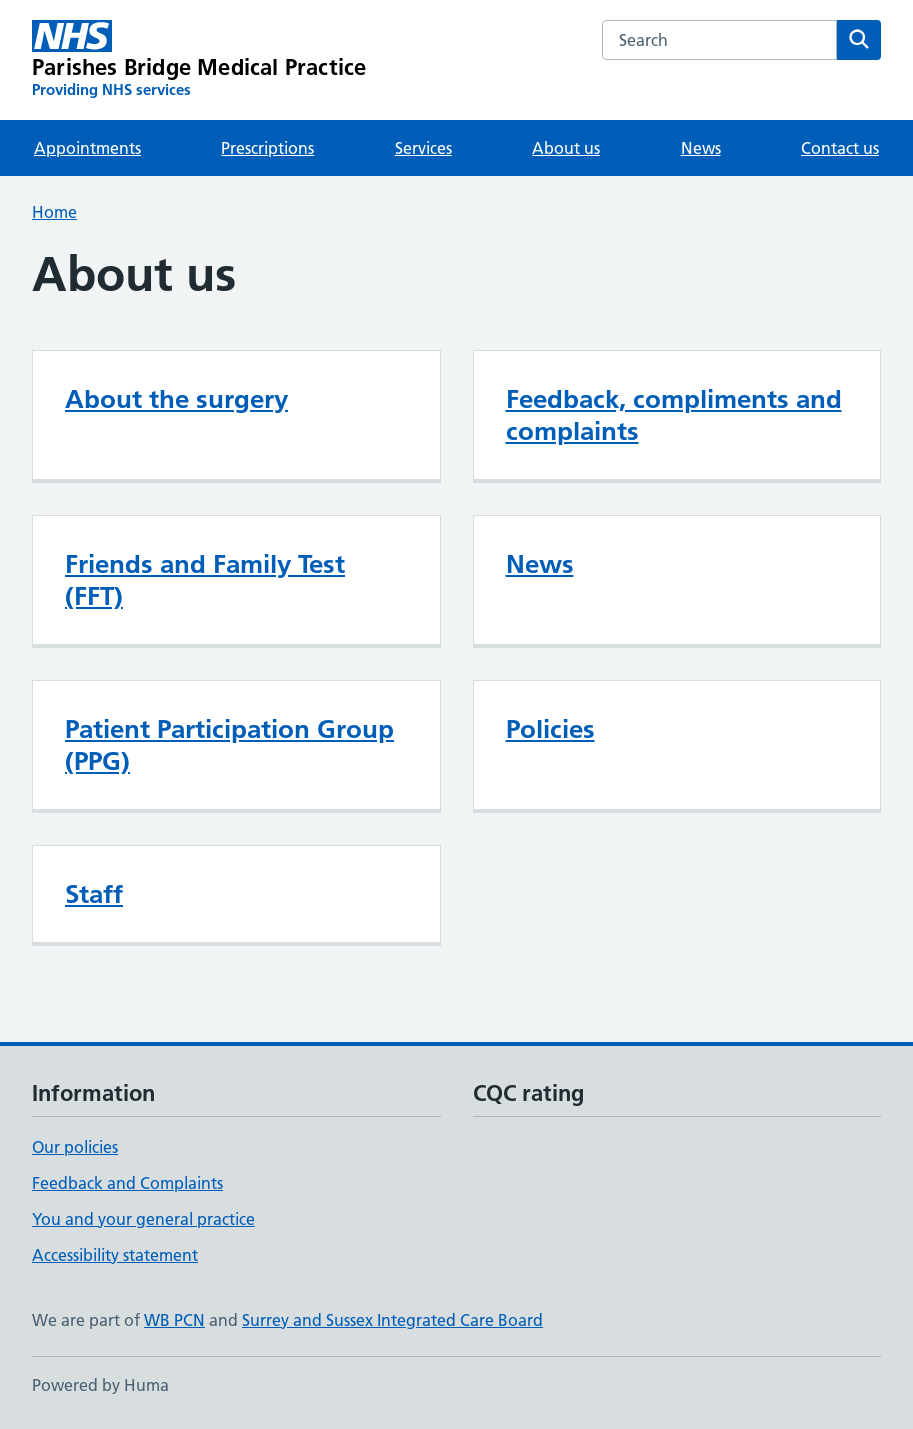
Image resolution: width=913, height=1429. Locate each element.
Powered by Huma (100, 1385)
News (701, 148)
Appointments (87, 148)
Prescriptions (267, 148)
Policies (550, 729)
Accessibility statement (115, 1255)
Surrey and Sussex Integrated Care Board (392, 1320)
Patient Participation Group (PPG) (229, 745)
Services (423, 148)
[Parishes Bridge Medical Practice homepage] (199, 60)
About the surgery (176, 399)
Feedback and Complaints (127, 1183)
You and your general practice (143, 1219)
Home (54, 212)
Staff (94, 894)
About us (566, 148)
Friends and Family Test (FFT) (205, 580)
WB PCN (174, 1320)
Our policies (75, 1147)
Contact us (840, 148)
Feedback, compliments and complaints (674, 415)
